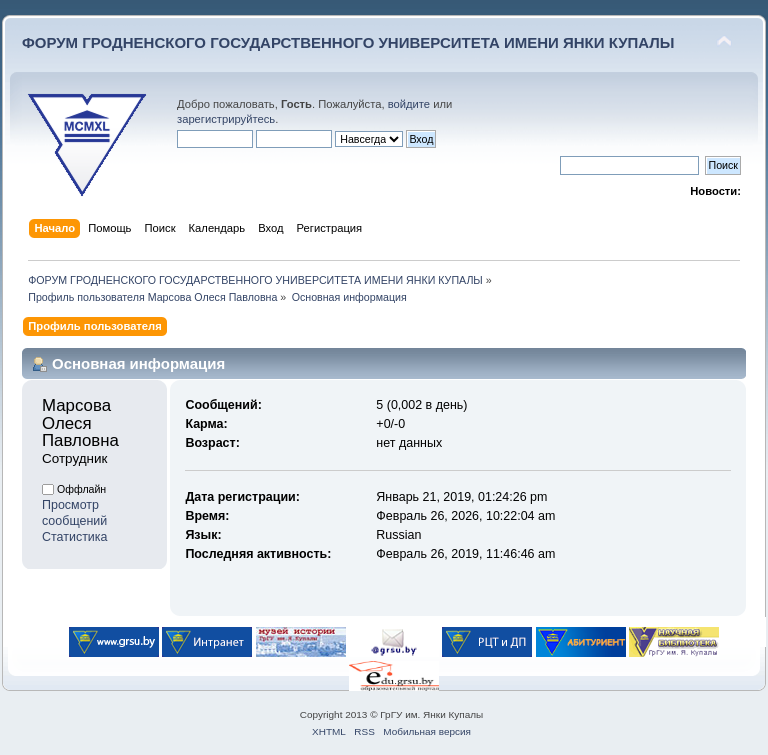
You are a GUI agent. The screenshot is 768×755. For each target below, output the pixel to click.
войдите (409, 104)
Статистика (75, 537)
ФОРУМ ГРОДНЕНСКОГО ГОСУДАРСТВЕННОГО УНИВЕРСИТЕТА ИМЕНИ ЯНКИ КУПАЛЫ (348, 42)
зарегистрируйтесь (226, 119)
